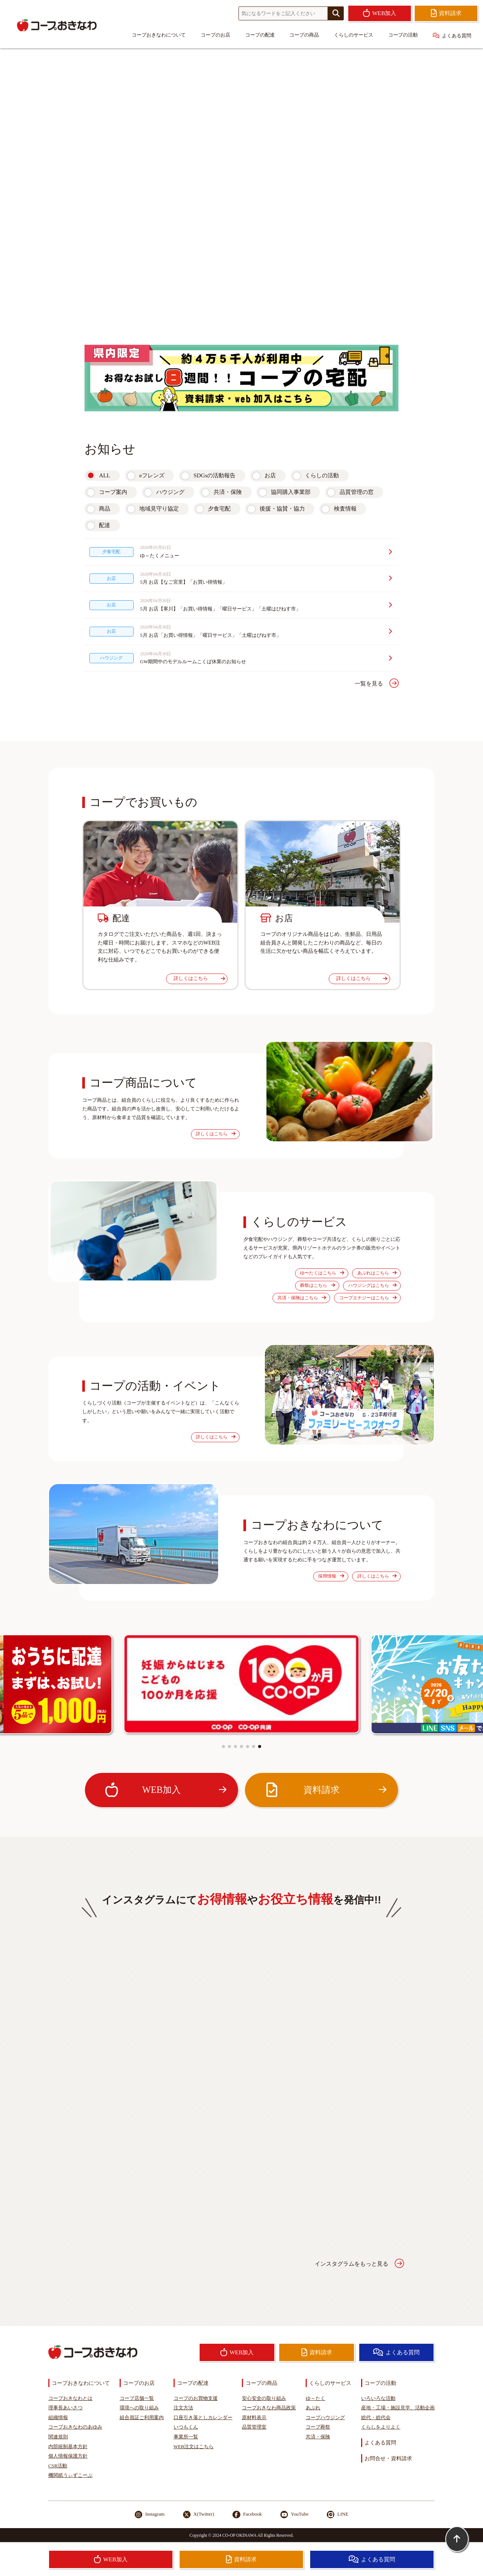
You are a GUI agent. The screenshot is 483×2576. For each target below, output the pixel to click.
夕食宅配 (219, 508)
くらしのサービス (353, 35)
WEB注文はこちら (194, 2446)
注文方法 (183, 2407)
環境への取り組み (139, 2407)
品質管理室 (254, 2427)
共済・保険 (228, 492)
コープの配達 (260, 35)
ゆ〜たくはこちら (322, 1273)
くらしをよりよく (380, 2427)
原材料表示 (254, 2417)
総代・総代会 (376, 2417)
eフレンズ (152, 475)
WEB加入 (165, 1790)
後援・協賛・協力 (282, 508)
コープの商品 (304, 35)
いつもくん (186, 2427)
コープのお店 (215, 35)
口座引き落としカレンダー (203, 2417)
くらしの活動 (322, 475)
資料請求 (325, 1790)
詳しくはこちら (199, 978)
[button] (223, 1746)
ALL (104, 475)
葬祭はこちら (317, 1285)
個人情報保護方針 (68, 2456)
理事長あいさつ (65, 2407)
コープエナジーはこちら (368, 1298)
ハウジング (170, 492)
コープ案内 (113, 492)
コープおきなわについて (159, 35)
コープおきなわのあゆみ (75, 2427)
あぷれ (313, 2407)
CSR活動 (57, 2466)
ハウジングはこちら (372, 1285)
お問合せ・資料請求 (388, 2458)
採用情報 (331, 1576)
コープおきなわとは (70, 2398)
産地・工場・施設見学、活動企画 (398, 2407)
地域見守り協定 (159, 508)
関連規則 (58, 2437)
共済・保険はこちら (301, 1298)
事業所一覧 (186, 2437)
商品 (104, 508)
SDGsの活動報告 (215, 475)
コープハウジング (325, 2417)
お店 (270, 475)
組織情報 (58, 2417)
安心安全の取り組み (264, 2398)
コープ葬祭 (318, 2427)
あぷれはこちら (377, 1273)
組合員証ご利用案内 (142, 2417)
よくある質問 (452, 35)
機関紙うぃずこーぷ (70, 2475)
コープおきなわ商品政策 (269, 2407)
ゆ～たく (315, 2398)
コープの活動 (403, 35)
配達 (104, 525)
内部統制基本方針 (68, 2446)
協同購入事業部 (291, 492)
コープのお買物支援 (196, 2398)
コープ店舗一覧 (137, 2398)
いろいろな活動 (378, 2398)
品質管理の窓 (357, 492)
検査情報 (345, 508)
